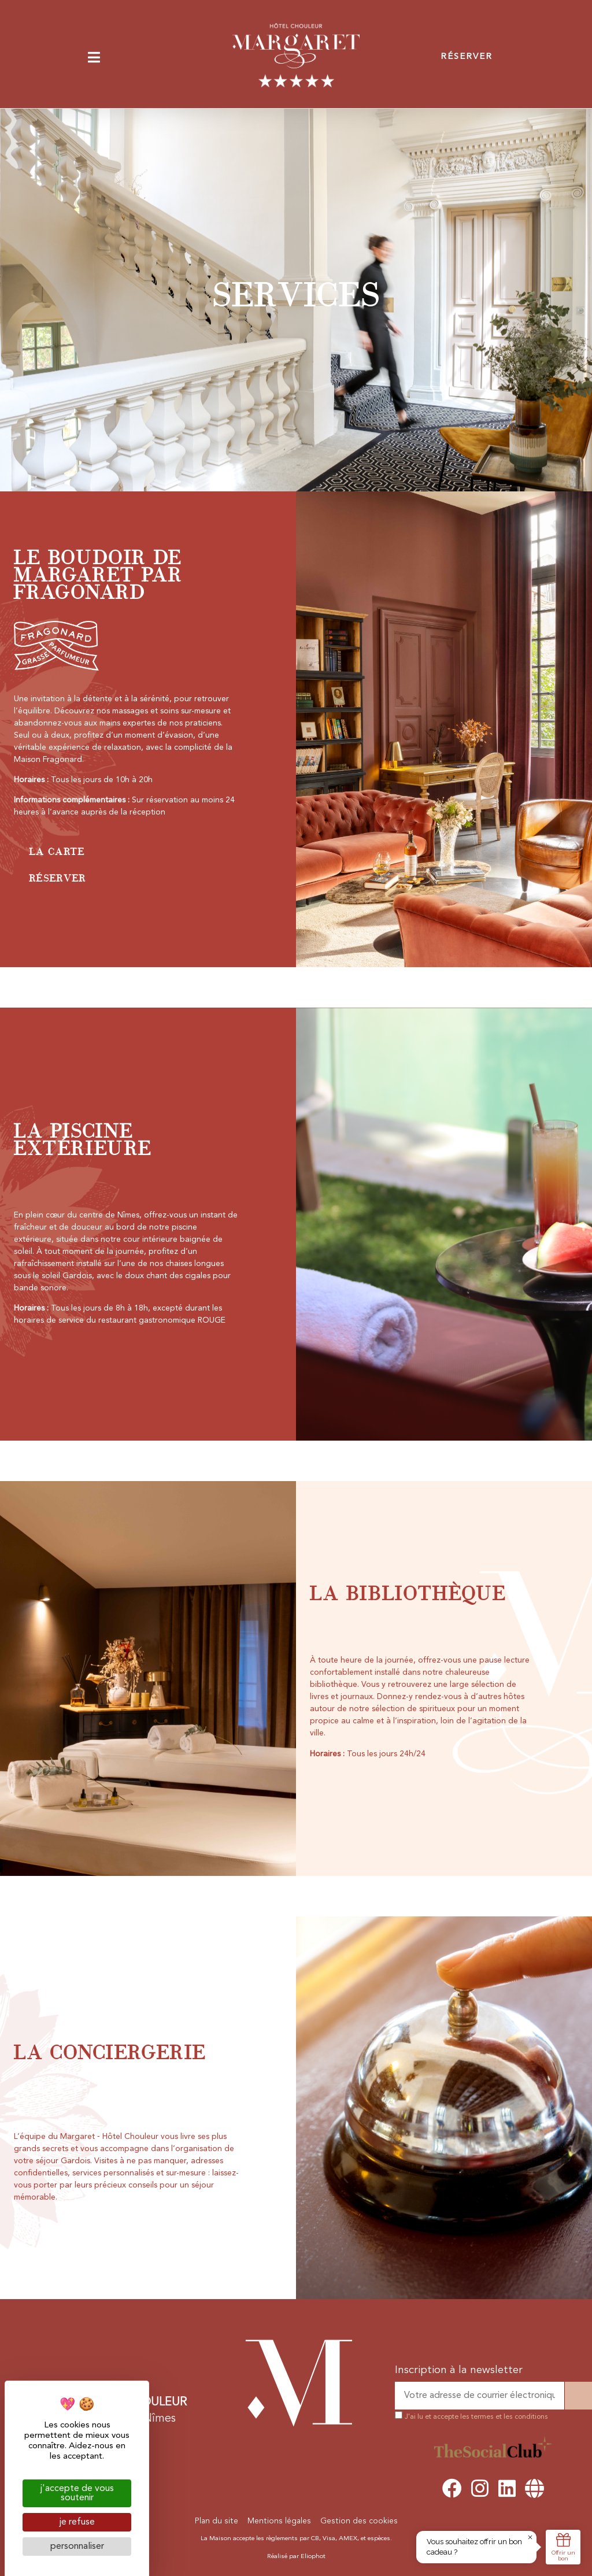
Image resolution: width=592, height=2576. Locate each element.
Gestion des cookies (359, 2521)
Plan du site (216, 2521)
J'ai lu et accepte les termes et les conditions (476, 2417)
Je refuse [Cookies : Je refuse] (77, 2522)
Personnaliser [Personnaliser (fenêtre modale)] (77, 2546)
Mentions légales (279, 2521)
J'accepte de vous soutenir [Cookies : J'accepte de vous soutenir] (77, 2493)
